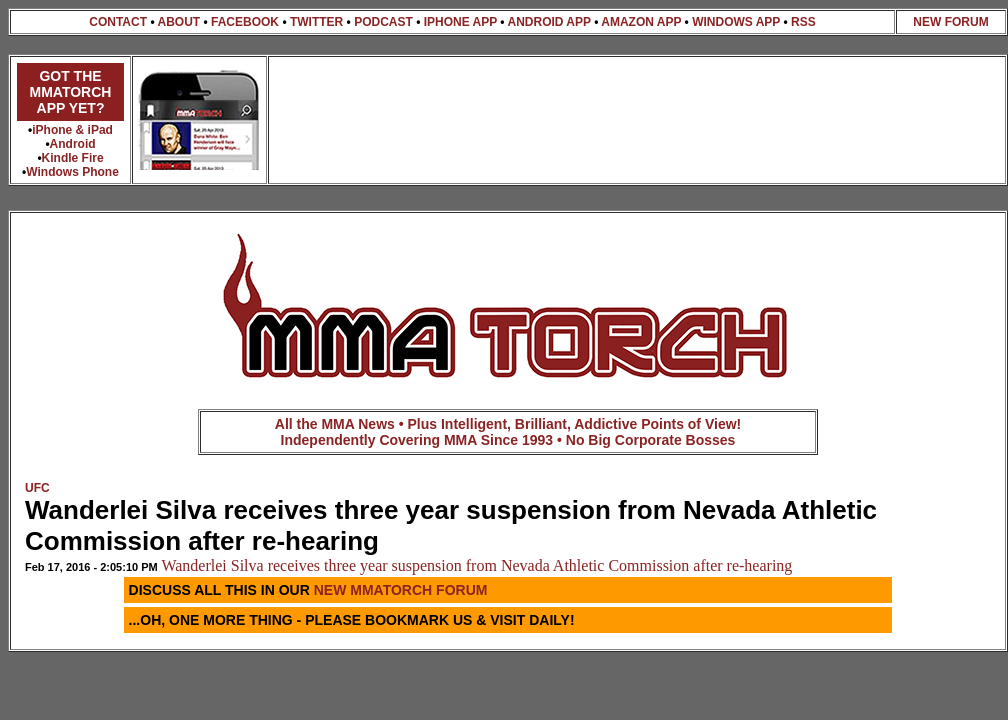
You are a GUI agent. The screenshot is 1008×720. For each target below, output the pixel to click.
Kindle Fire (73, 158)
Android (73, 144)
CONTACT (118, 22)
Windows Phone (72, 172)
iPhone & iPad (72, 130)
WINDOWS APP (736, 22)
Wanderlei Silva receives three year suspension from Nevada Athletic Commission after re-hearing (476, 565)
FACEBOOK (245, 22)
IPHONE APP (460, 22)
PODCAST (383, 22)
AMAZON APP (641, 22)
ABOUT (178, 22)
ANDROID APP (548, 22)
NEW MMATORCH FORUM (401, 590)
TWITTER (316, 22)
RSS (803, 22)
